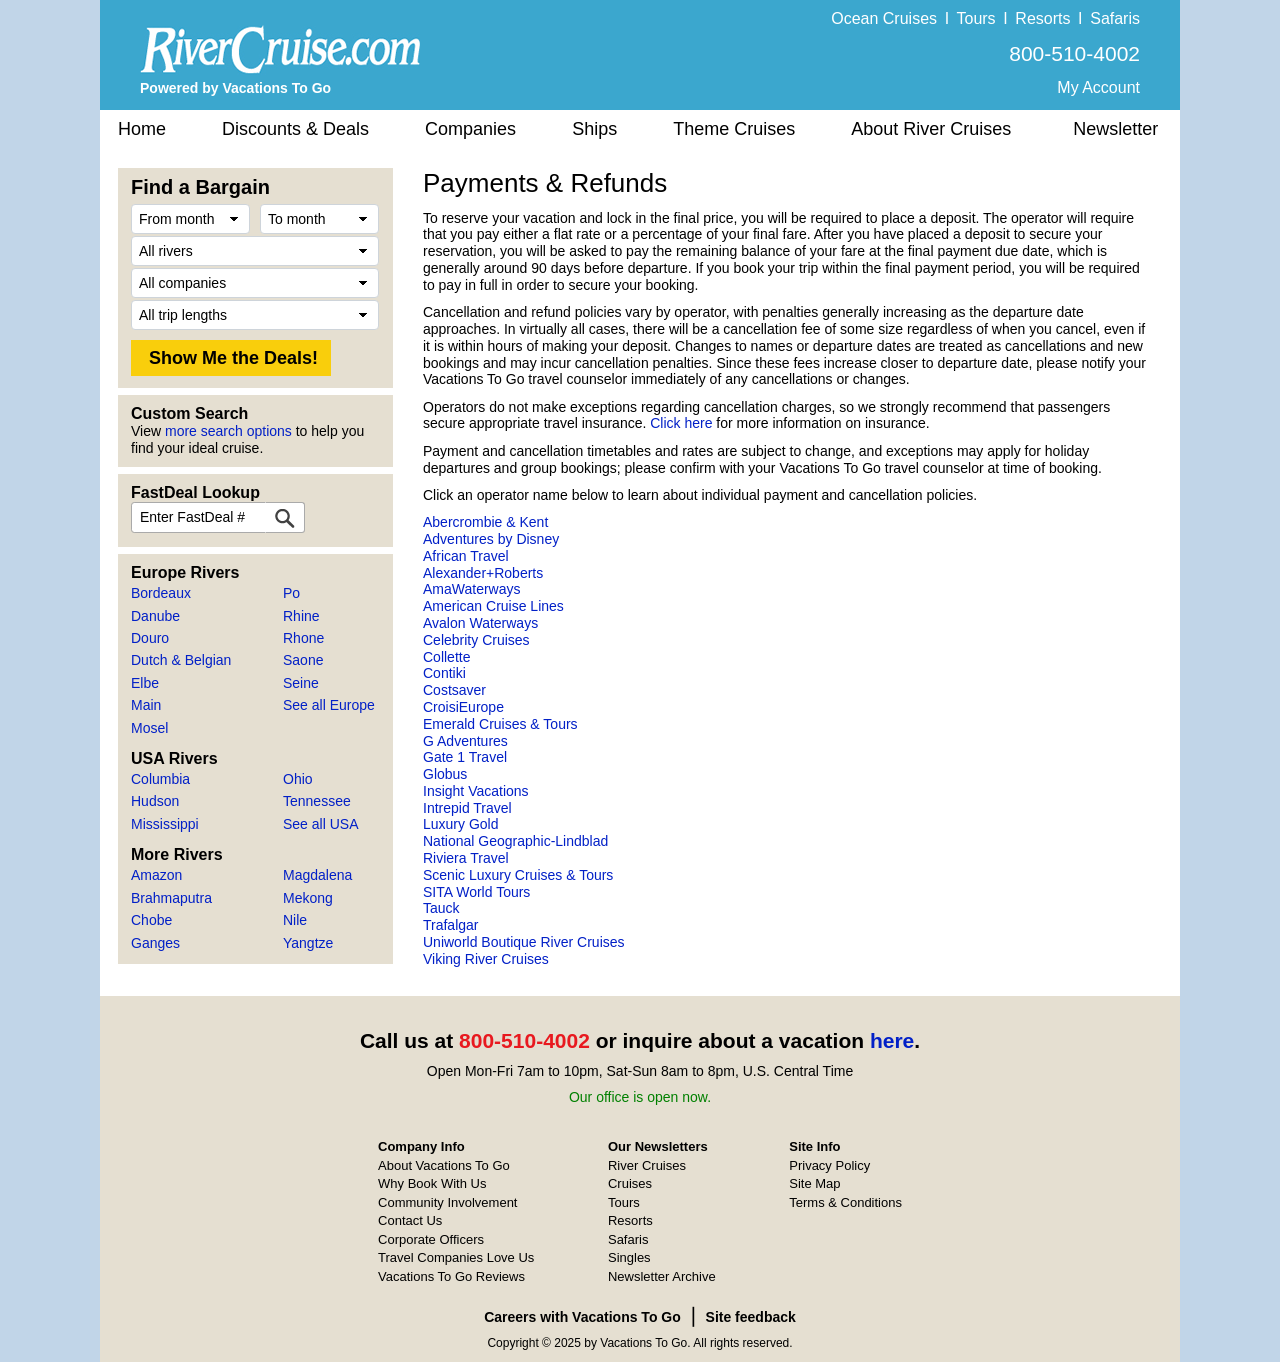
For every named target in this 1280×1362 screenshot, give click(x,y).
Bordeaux (161, 593)
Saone (303, 660)
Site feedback (751, 1317)
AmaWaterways (472, 589)
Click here (681, 423)
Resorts (1042, 18)
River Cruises (647, 1165)
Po (291, 593)
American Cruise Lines (493, 606)
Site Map (814, 1183)
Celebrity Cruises (476, 640)
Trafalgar (451, 925)
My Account (1098, 87)
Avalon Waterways (480, 623)
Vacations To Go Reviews (451, 1276)
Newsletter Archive (662, 1276)
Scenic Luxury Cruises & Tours (518, 875)
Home (142, 129)
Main (146, 705)
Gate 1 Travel (465, 757)
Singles (629, 1257)
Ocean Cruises (884, 18)
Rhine (301, 616)
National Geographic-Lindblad (515, 841)
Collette (446, 657)
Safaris (1115, 18)
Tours (975, 18)
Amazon (156, 875)
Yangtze (308, 943)
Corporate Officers (431, 1239)
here (892, 1040)
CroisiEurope (463, 707)
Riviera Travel (466, 858)
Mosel (149, 728)
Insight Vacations (476, 791)
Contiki (444, 673)
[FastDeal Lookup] (285, 517)
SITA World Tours (476, 892)
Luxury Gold (460, 824)
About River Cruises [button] (931, 129)
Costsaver (454, 690)
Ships (594, 129)
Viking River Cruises (486, 959)
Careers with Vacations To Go (582, 1317)
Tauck (441, 908)
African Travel (466, 556)
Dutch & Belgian (181, 660)
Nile (295, 920)
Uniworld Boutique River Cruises (524, 942)
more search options (228, 431)
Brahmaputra (171, 898)
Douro (150, 638)
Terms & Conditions (845, 1202)
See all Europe (329, 705)
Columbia (160, 779)
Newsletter (1115, 129)
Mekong (308, 898)
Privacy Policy (829, 1165)
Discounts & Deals (295, 129)
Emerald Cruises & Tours (500, 724)
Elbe (145, 683)
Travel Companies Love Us (456, 1257)
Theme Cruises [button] (734, 129)
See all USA (320, 824)
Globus (445, 774)
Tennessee (317, 801)
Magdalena (317, 875)
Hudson (155, 801)
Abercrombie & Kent (485, 522)
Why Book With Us (432, 1183)
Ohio (298, 779)
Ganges (155, 943)
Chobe (151, 920)
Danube (155, 616)
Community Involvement (447, 1202)
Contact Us (410, 1220)
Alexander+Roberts (483, 573)
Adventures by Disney (491, 539)
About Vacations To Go (444, 1165)
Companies (470, 129)
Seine (301, 683)
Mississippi (165, 824)
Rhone (303, 638)
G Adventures (465, 741)
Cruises (630, 1183)
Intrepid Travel (467, 808)
